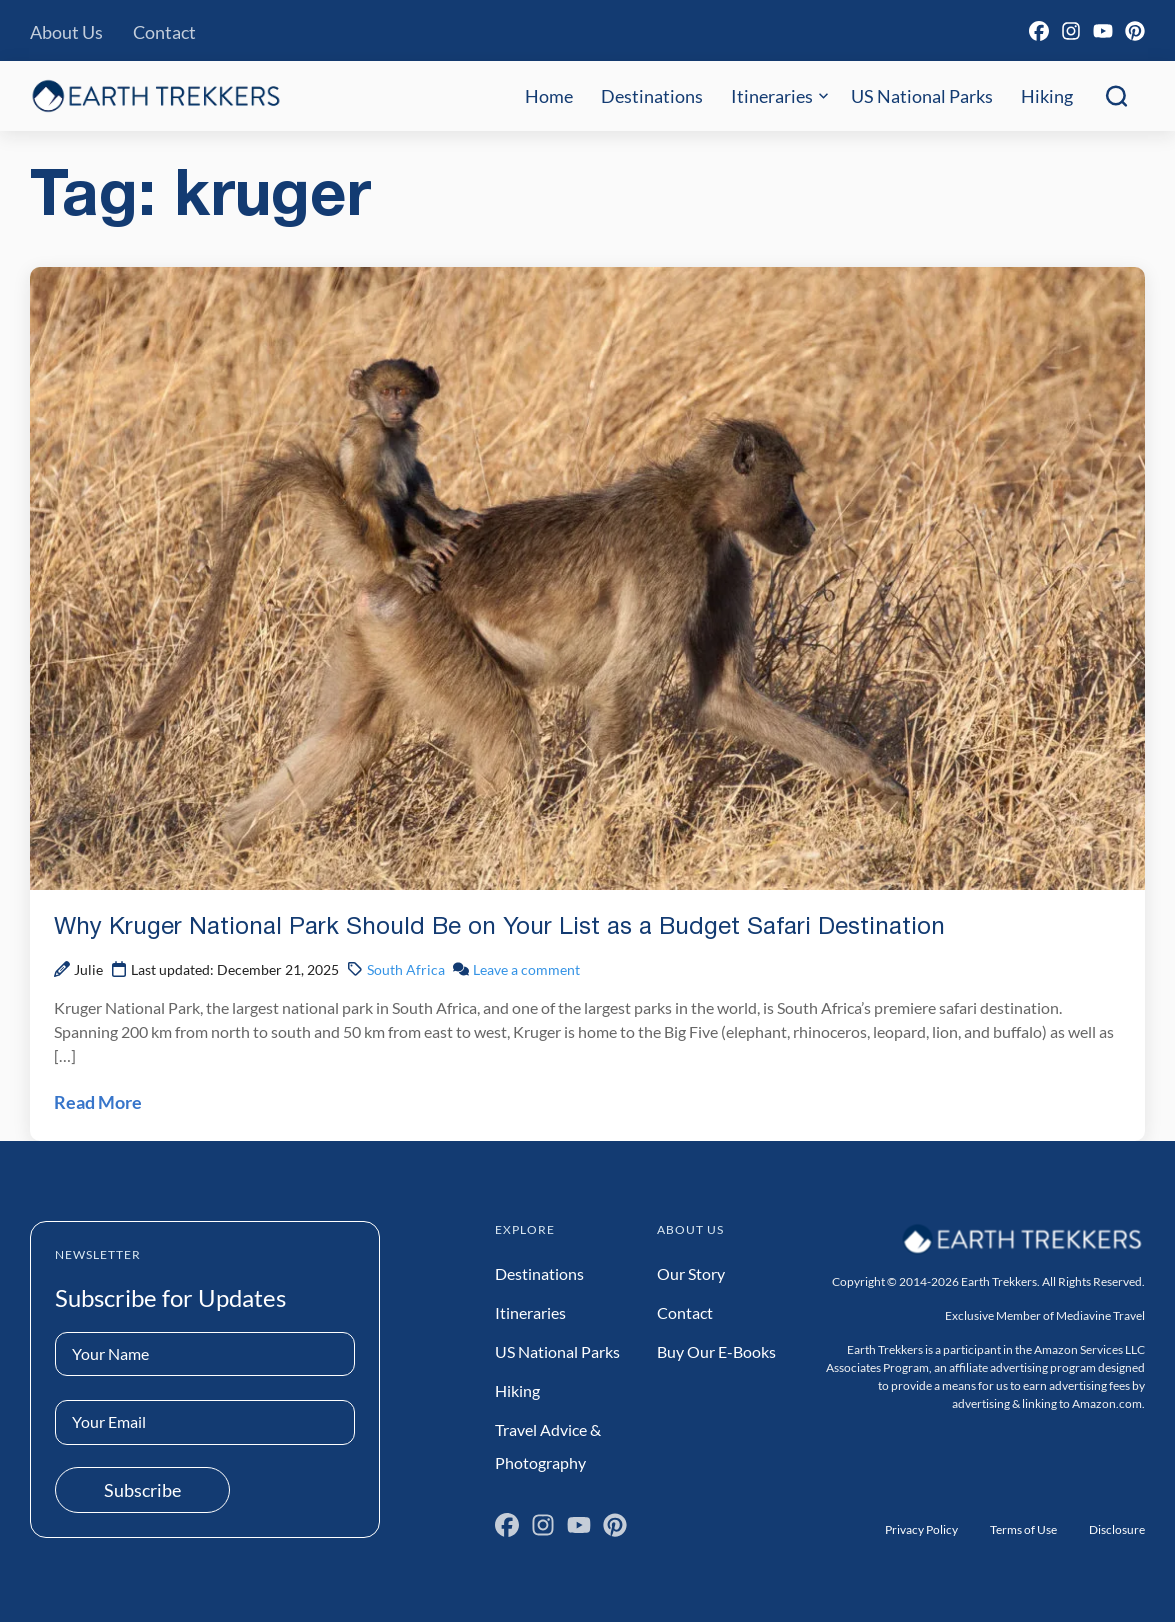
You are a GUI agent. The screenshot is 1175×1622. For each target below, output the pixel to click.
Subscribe (142, 1490)
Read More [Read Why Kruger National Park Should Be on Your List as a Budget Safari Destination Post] (98, 1102)
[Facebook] (1039, 31)
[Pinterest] (1135, 31)
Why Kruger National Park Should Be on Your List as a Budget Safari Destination (499, 928)
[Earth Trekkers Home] (156, 95)
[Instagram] (1071, 31)
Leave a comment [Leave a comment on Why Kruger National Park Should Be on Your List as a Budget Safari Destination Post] (526, 969)
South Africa (406, 969)
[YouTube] (1103, 31)
